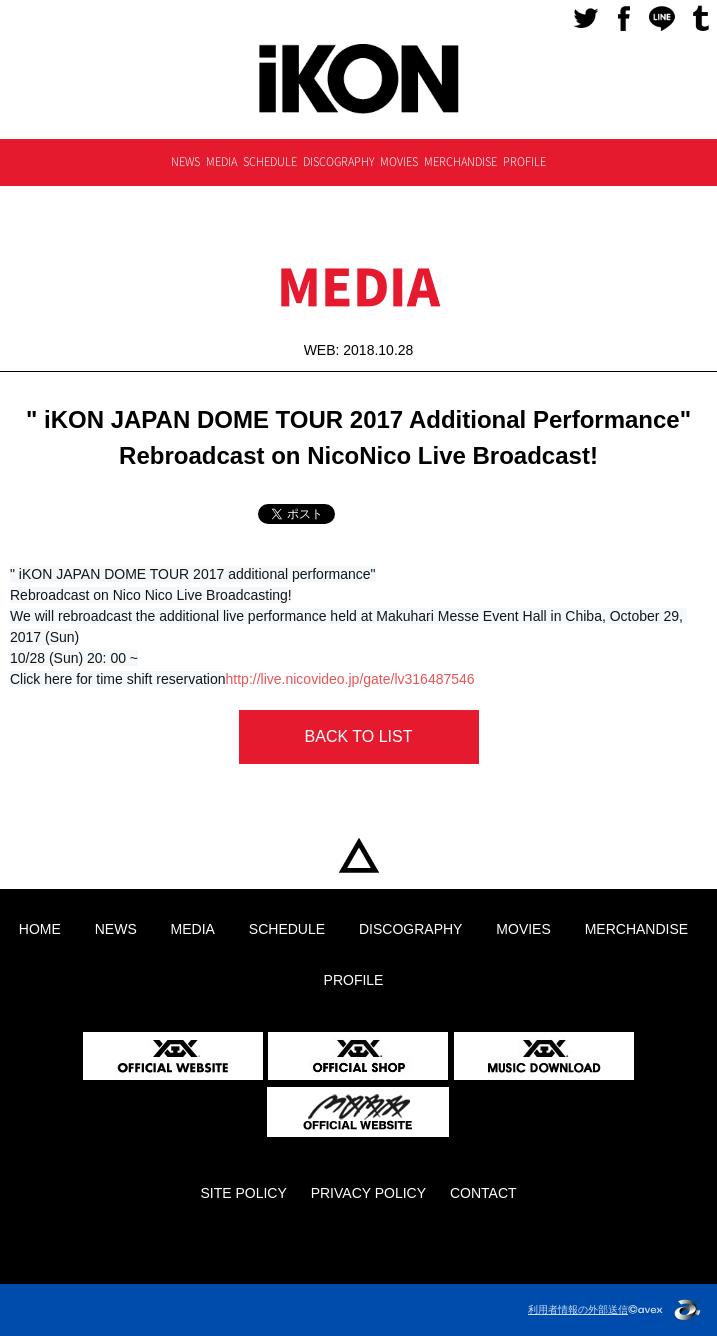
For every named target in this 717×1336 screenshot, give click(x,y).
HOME (358, 856)
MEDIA (221, 161)
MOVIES (399, 161)
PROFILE (524, 161)
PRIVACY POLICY (368, 1193)
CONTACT (483, 1193)
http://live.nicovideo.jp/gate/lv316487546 (350, 679)
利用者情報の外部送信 (578, 1309)
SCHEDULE (270, 161)
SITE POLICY (243, 1193)
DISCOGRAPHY (339, 161)
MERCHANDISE (460, 161)
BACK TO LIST (359, 736)
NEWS (185, 161)
